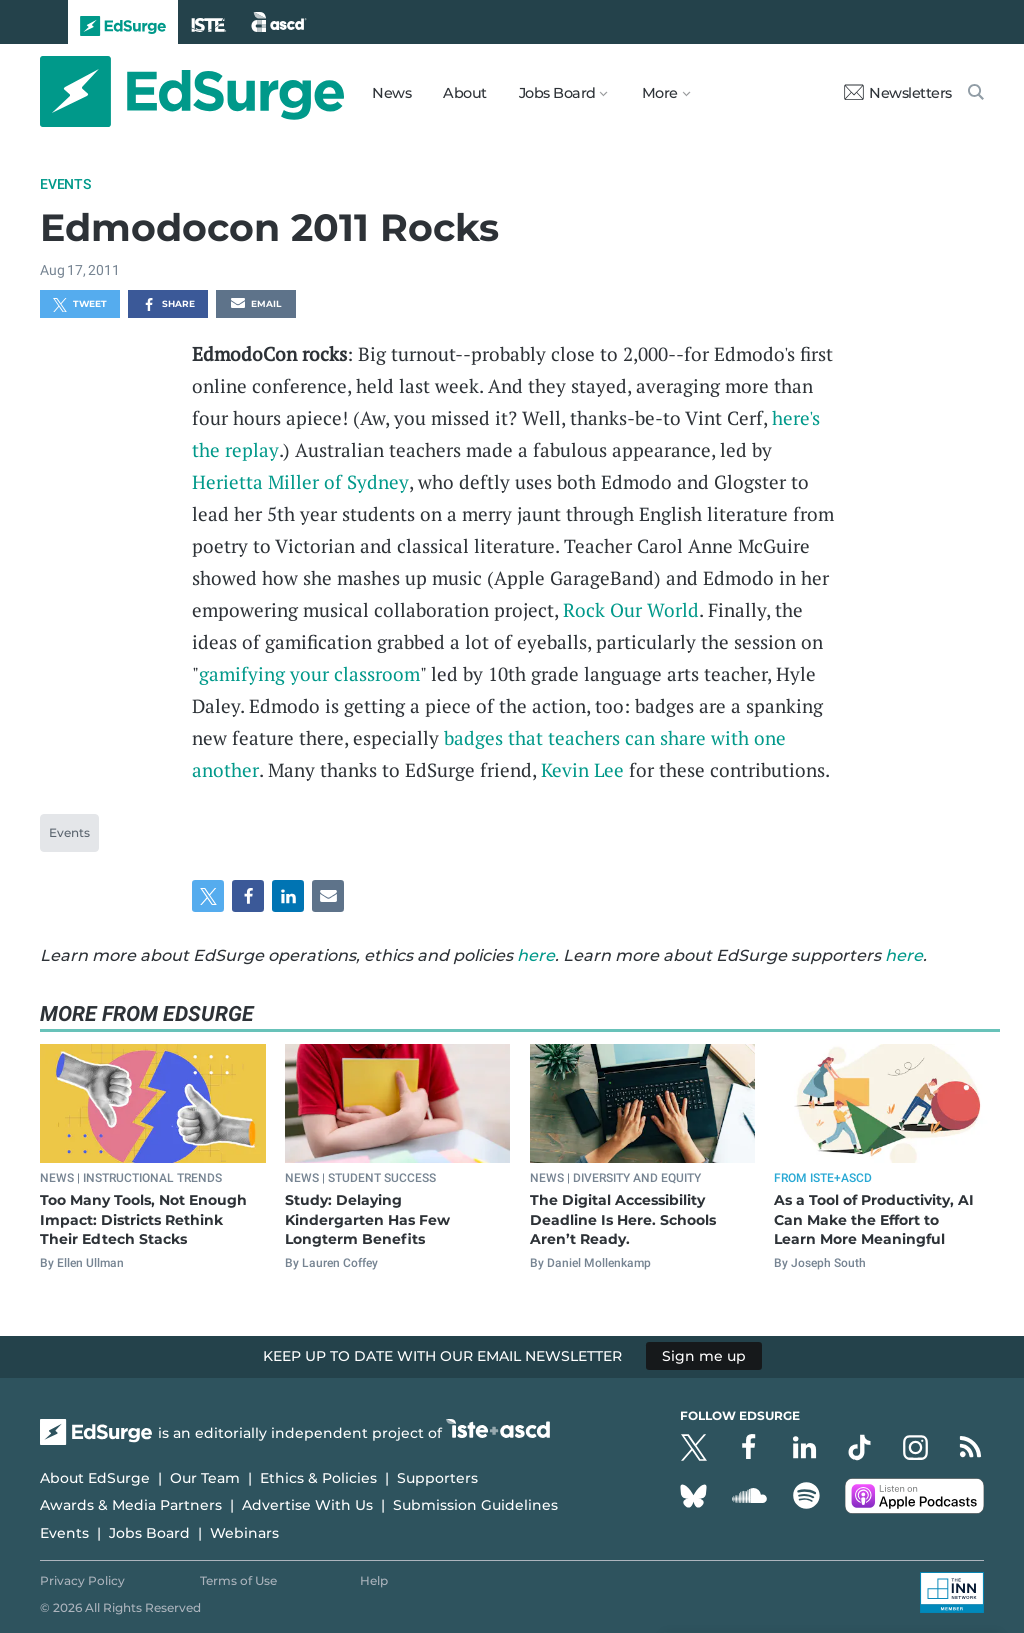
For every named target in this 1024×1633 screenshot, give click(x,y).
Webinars (244, 1533)
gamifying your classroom (309, 673)
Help (374, 1580)
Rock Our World (631, 609)
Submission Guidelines (475, 1505)
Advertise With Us (307, 1505)
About (465, 93)
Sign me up (704, 1356)
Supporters (437, 1478)
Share (168, 305)
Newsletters (898, 93)
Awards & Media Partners (131, 1505)
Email (256, 305)
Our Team (205, 1478)
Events (65, 184)
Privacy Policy (82, 1580)
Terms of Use (238, 1580)
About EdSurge (95, 1478)
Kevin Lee (582, 769)
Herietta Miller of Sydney (300, 481)
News (391, 93)
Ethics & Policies (318, 1478)
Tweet (80, 305)
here (536, 955)
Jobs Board (149, 1533)
